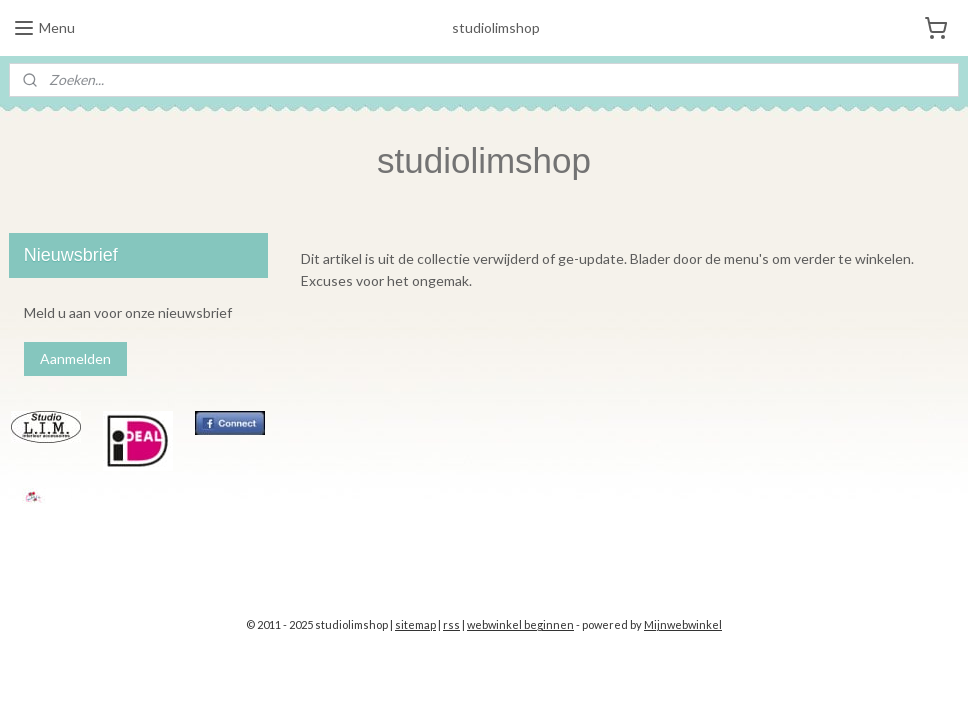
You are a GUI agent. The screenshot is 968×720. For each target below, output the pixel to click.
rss (451, 624)
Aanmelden (75, 358)
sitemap (415, 624)
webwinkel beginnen (520, 624)
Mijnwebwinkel (683, 624)
